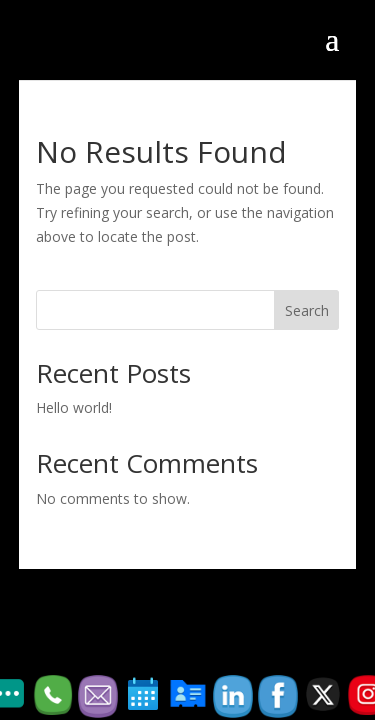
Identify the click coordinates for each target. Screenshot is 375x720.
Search (307, 310)
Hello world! (74, 407)
